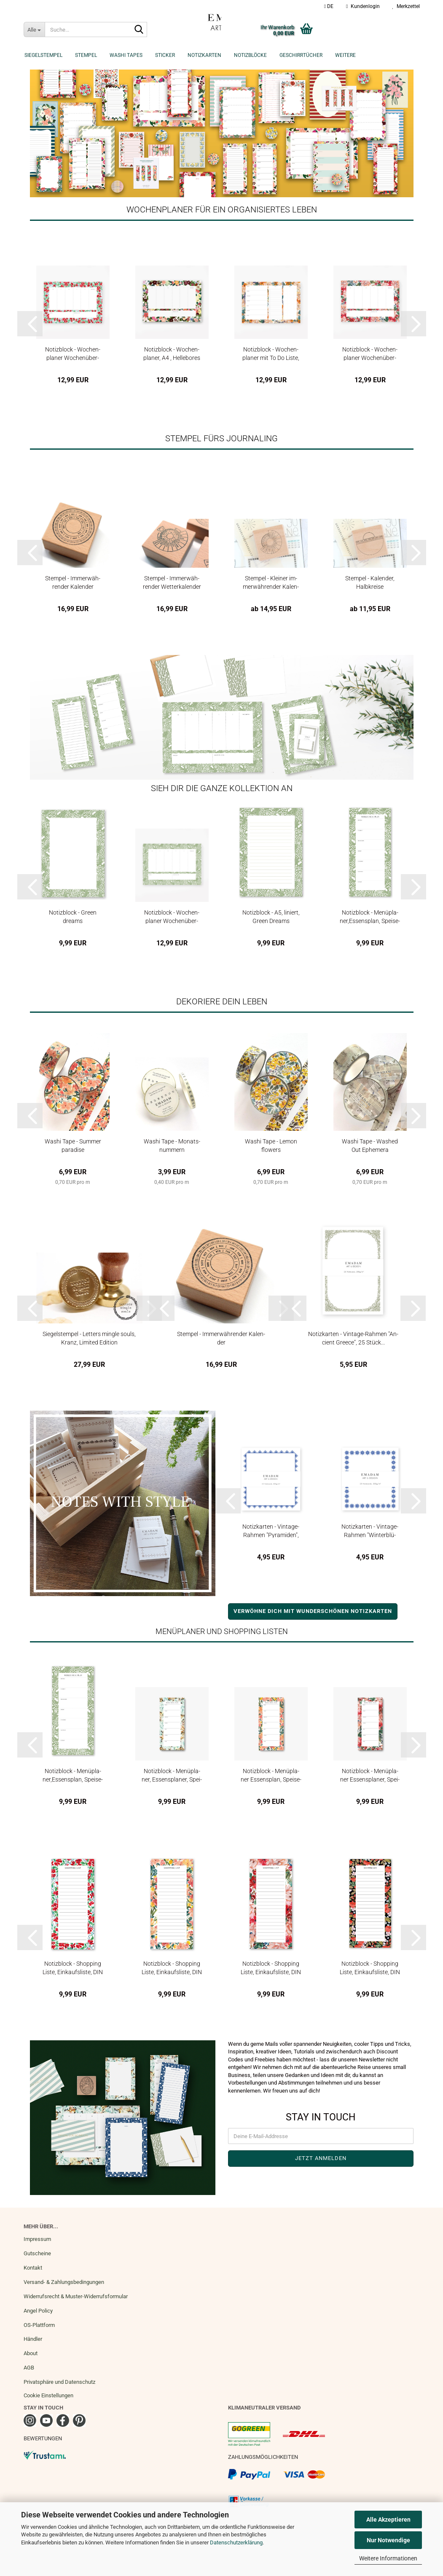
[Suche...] (34, 29)
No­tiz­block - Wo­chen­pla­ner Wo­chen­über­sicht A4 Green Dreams (171, 916)
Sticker (165, 55)
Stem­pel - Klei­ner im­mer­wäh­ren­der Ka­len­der (271, 582)
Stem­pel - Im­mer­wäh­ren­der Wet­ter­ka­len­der (172, 582)
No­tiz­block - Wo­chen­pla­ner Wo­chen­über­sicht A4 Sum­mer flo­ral (370, 353)
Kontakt (33, 2268)
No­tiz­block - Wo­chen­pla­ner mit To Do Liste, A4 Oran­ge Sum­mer (270, 353)
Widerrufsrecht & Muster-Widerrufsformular (76, 2296)
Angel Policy (38, 2311)
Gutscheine (37, 2253)
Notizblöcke (250, 55)
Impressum (37, 2239)
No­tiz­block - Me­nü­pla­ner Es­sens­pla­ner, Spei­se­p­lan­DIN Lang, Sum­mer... (370, 1775)
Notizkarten (204, 55)
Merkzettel (406, 6)
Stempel (86, 55)
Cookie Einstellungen (48, 2395)
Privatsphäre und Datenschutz (59, 2382)
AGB (29, 2367)
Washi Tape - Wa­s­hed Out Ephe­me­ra (370, 1145)
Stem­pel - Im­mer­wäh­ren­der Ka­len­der (72, 582)
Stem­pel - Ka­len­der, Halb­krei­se (370, 582)
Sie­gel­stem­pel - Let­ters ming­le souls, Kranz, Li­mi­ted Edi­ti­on (89, 1338)
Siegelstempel (43, 55)
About (31, 2353)
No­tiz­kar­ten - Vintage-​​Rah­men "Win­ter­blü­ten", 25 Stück (369, 1530)
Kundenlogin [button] (362, 6)
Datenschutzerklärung (236, 2542)
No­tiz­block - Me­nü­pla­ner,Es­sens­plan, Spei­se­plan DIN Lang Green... (370, 916)
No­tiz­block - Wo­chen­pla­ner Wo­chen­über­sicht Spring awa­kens (73, 353)
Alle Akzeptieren (388, 2519)
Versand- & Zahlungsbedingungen (64, 2282)
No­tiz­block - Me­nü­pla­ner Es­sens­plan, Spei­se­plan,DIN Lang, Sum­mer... (271, 1775)
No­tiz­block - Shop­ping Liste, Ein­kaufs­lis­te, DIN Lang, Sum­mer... (172, 1967)
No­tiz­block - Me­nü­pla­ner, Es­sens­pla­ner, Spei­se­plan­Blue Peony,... (172, 1775)
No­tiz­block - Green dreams (73, 916)
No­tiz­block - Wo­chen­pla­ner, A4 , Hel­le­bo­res (171, 353)
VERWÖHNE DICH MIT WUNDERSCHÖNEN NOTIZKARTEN (313, 1611)
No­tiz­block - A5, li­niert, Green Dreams (271, 916)
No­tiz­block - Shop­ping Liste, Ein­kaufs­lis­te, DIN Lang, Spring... (73, 1967)
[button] (329, 6)
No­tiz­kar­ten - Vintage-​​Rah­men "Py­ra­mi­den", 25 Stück (270, 1530)
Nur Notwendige (388, 2540)
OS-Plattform (39, 2325)
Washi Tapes (126, 55)
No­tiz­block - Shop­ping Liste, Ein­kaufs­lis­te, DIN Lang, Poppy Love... (370, 1967)
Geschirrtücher (300, 55)
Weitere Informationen (388, 2558)
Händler (33, 2339)
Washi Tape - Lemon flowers (271, 1145)
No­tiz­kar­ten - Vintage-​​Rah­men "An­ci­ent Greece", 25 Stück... (353, 1338)
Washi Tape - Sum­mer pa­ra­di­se (73, 1145)
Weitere (345, 55)
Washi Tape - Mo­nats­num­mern (172, 1145)
